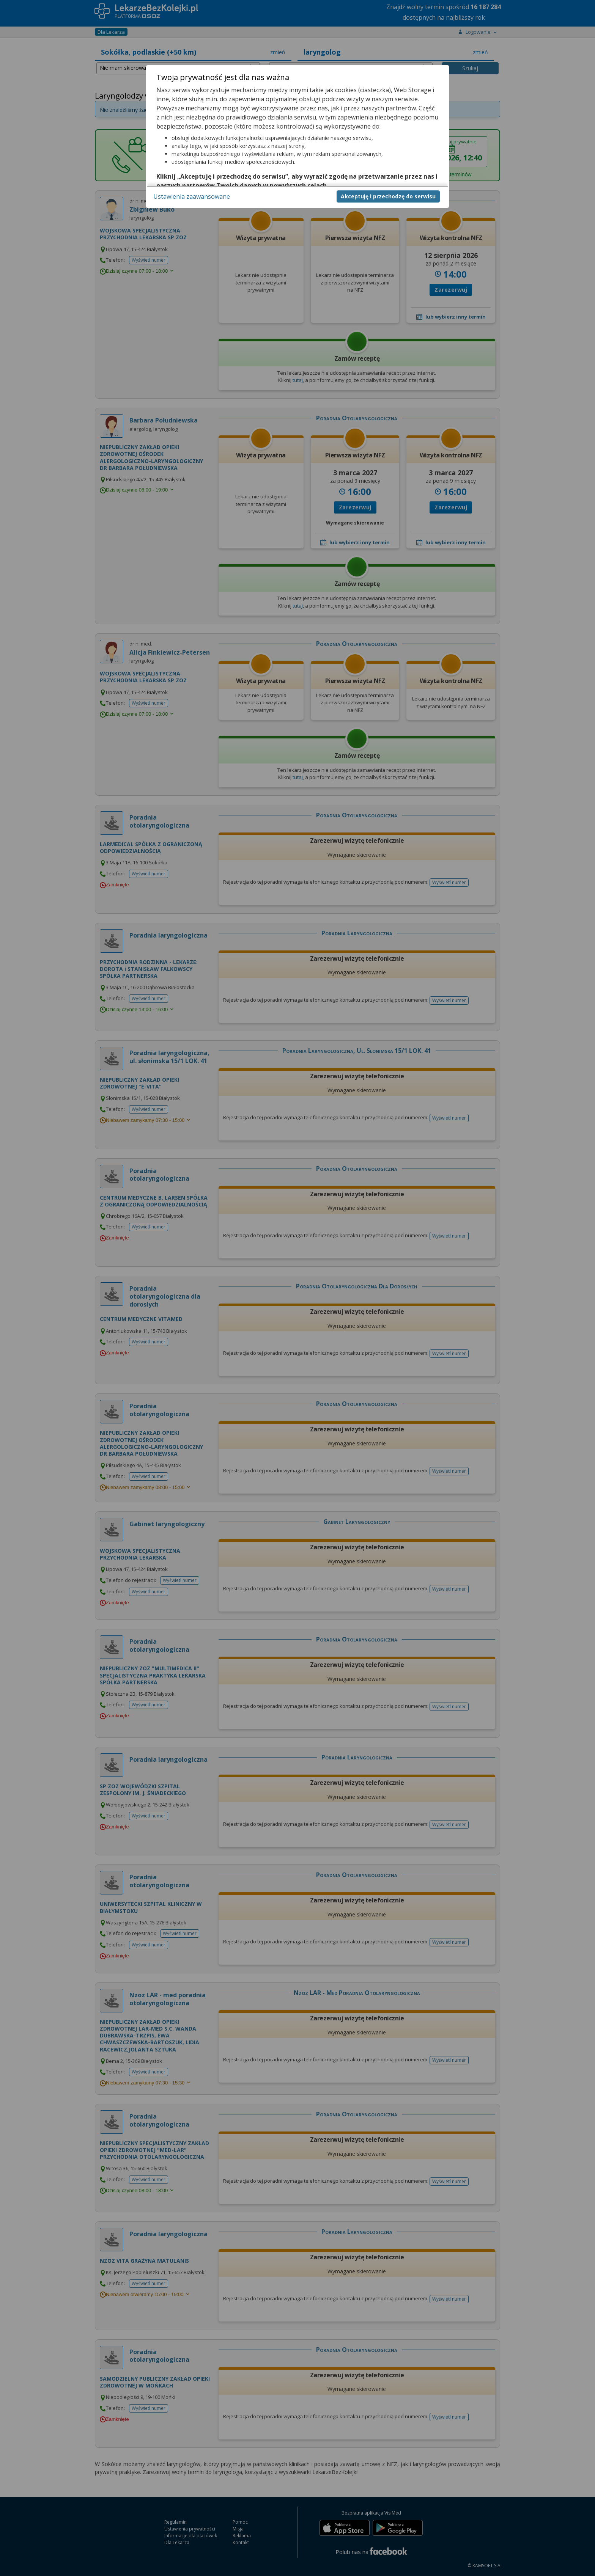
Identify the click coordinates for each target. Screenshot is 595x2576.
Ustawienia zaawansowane (191, 196)
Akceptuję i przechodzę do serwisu (388, 196)
